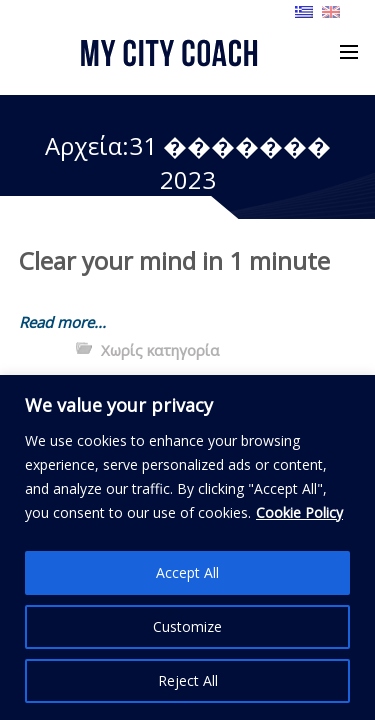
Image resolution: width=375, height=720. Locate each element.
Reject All (188, 680)
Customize (187, 626)
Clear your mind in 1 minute (174, 260)
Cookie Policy (299, 512)
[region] (187, 547)
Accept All (187, 572)
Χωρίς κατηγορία (160, 350)
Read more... (62, 322)
